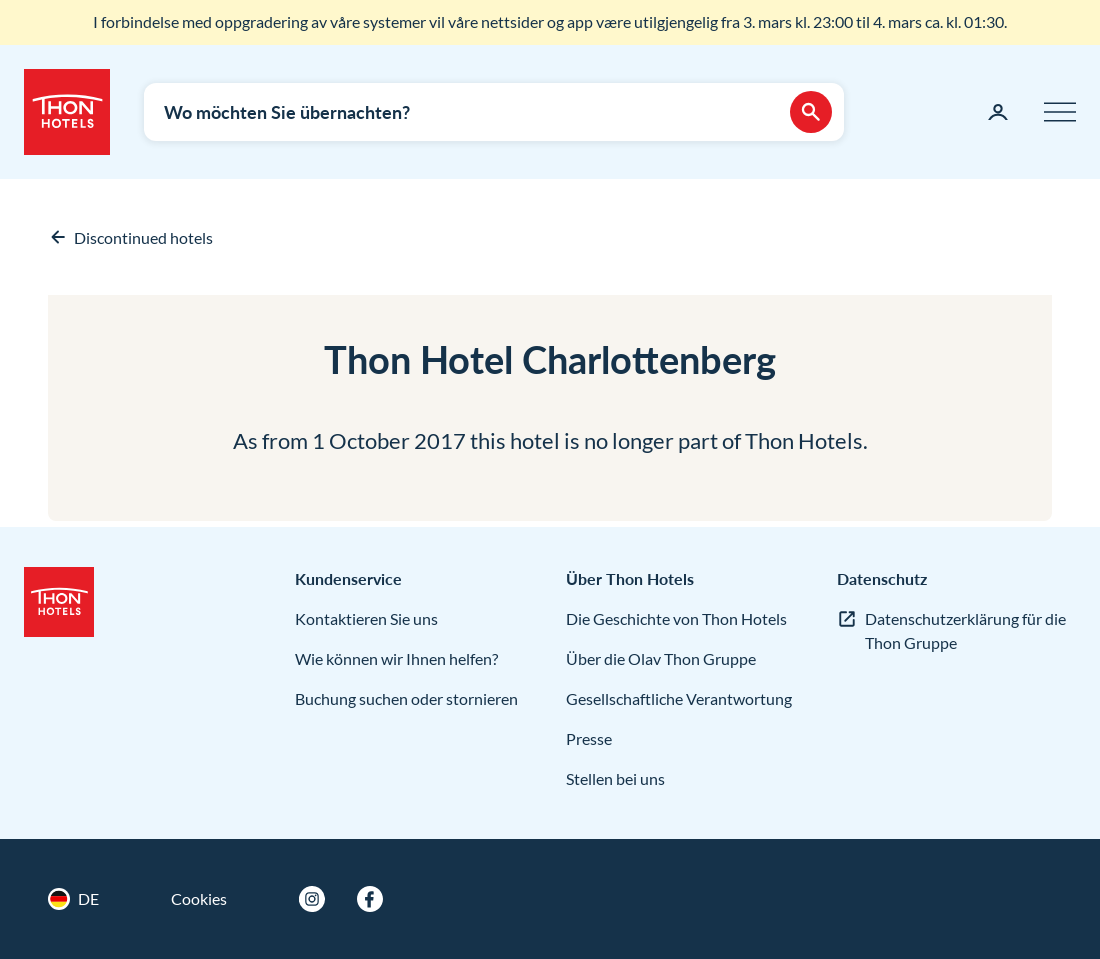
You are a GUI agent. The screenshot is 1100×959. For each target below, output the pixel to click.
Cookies (199, 898)
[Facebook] (370, 899)
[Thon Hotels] (67, 112)
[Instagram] (312, 899)
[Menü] (1060, 112)
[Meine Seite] (998, 112)
